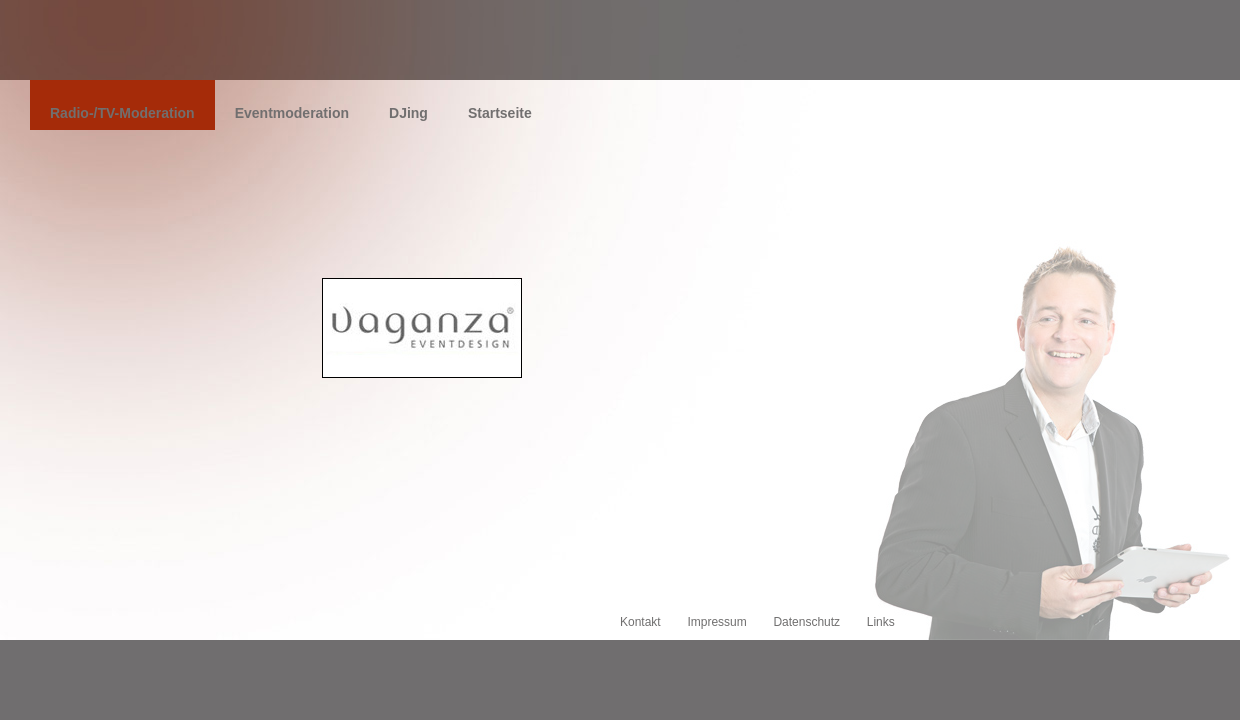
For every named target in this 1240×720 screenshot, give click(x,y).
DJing (408, 113)
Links (881, 622)
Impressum (716, 622)
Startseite (500, 113)
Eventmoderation (292, 113)
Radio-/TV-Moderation (122, 113)
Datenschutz (806, 622)
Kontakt (640, 622)
